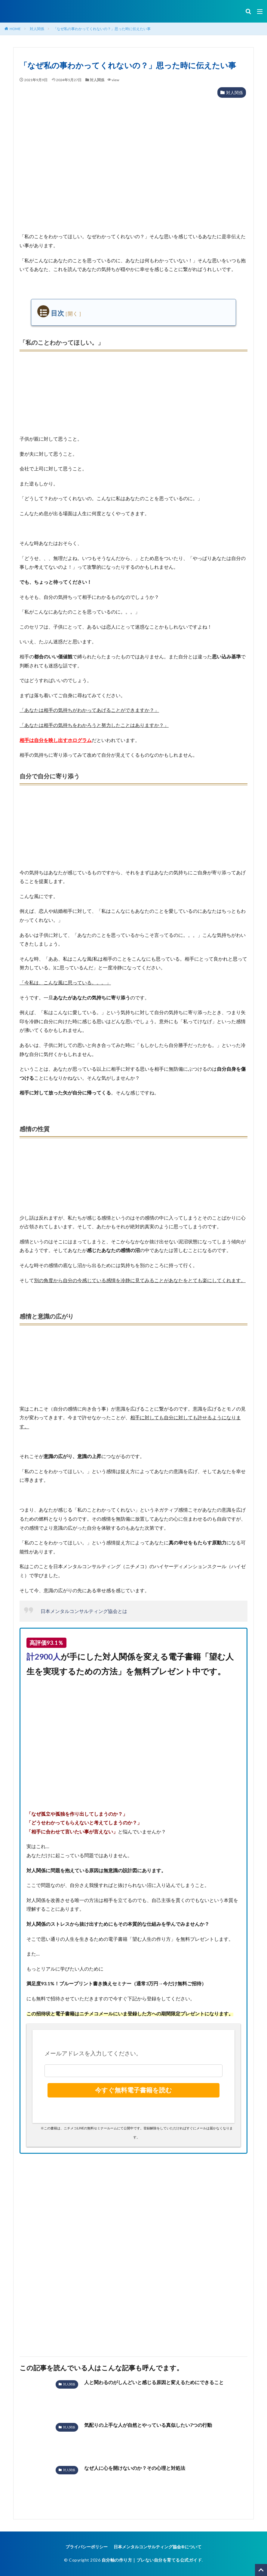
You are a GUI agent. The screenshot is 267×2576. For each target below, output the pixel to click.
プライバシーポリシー (87, 2546)
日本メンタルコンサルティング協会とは (84, 1611)
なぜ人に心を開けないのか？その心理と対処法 (134, 2468)
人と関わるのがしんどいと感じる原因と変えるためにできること (154, 2382)
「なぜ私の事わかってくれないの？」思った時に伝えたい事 (102, 28)
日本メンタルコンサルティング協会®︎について (157, 2546)
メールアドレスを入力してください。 (93, 2053)
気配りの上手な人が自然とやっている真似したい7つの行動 (148, 2425)
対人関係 (37, 28)
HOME (15, 28)
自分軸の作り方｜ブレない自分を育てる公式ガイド (152, 2559)
